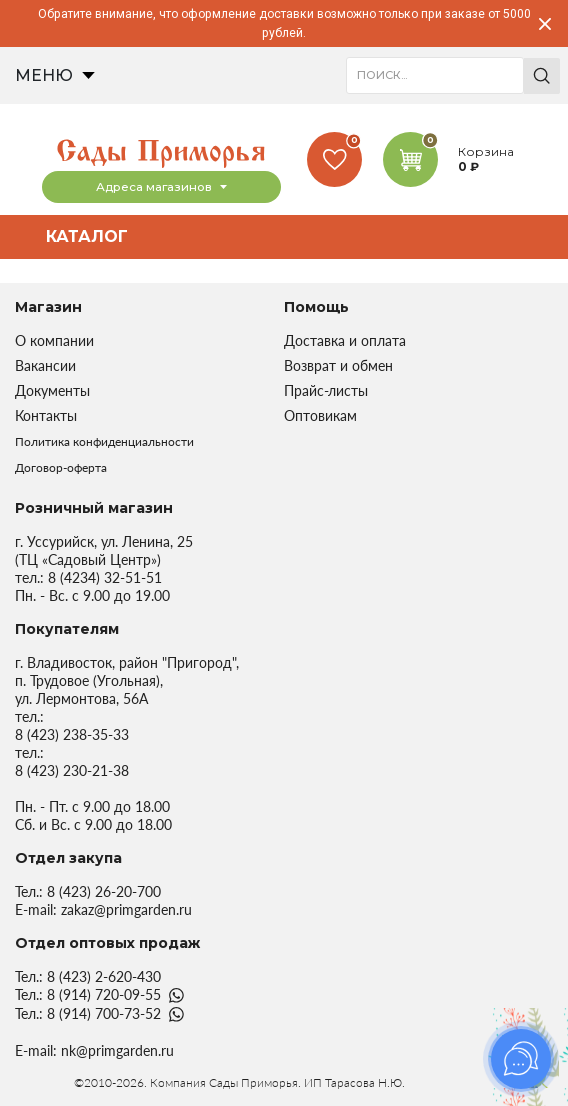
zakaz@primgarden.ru (126, 909)
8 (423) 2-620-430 (104, 976)
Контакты (46, 415)
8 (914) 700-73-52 (104, 1013)
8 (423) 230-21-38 (72, 770)
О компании (54, 340)
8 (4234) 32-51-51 (105, 577)
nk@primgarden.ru (117, 1050)
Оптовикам (320, 415)
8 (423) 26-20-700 (104, 891)
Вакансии (45, 365)
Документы (52, 390)
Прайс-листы (326, 390)
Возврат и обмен (338, 365)
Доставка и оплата (345, 340)
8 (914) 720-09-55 (104, 994)
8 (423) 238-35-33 (72, 734)
